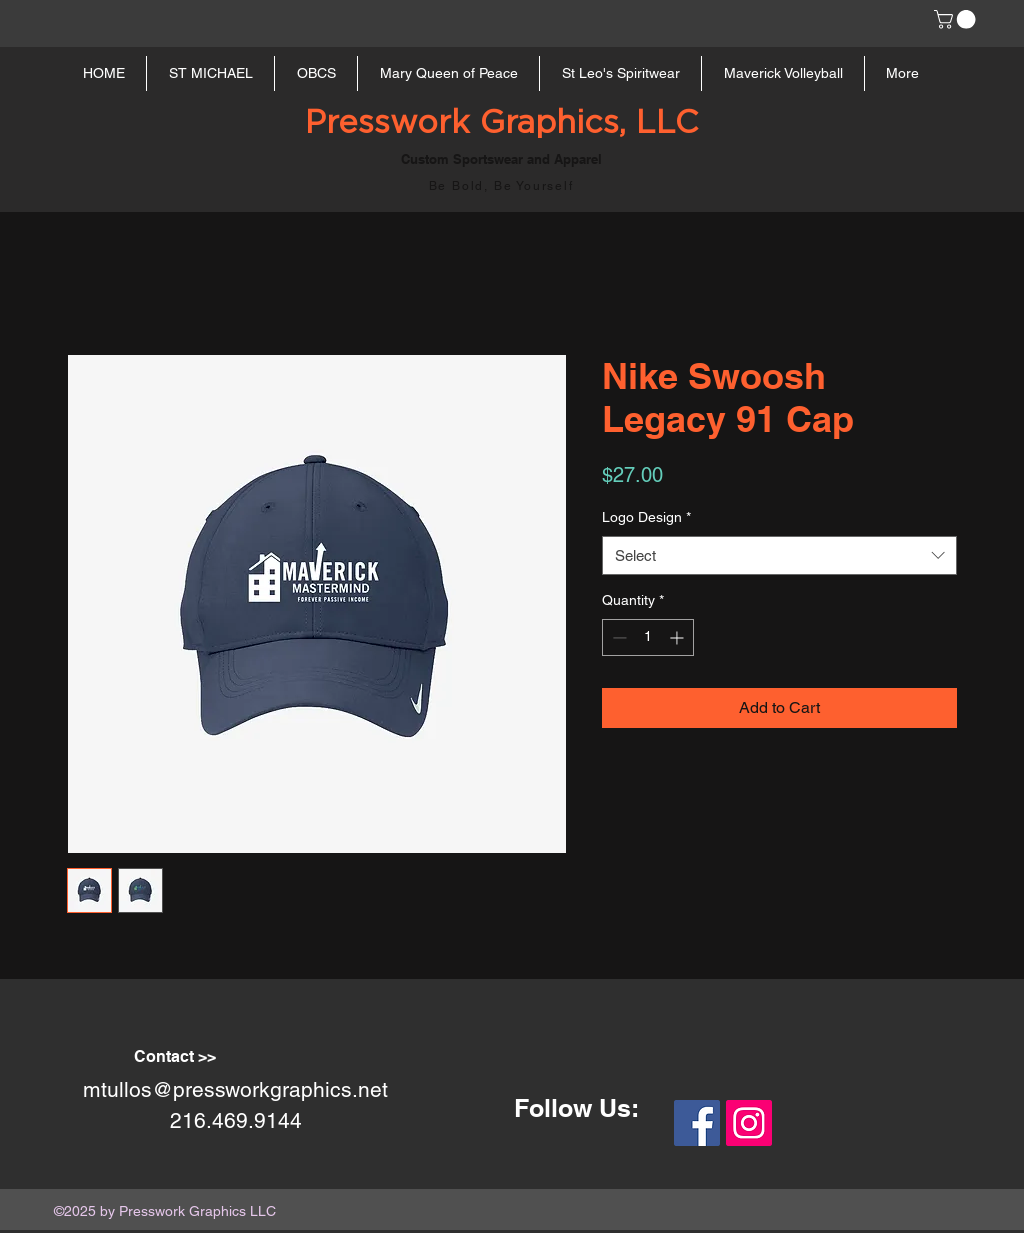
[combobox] (779, 555)
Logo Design (646, 517)
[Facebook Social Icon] (697, 1123)
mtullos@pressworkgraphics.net (235, 1089)
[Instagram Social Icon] (749, 1123)
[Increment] (678, 637)
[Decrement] (617, 637)
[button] (957, 19)
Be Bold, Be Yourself (501, 186)
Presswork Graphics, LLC (501, 123)
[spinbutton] (648, 637)
